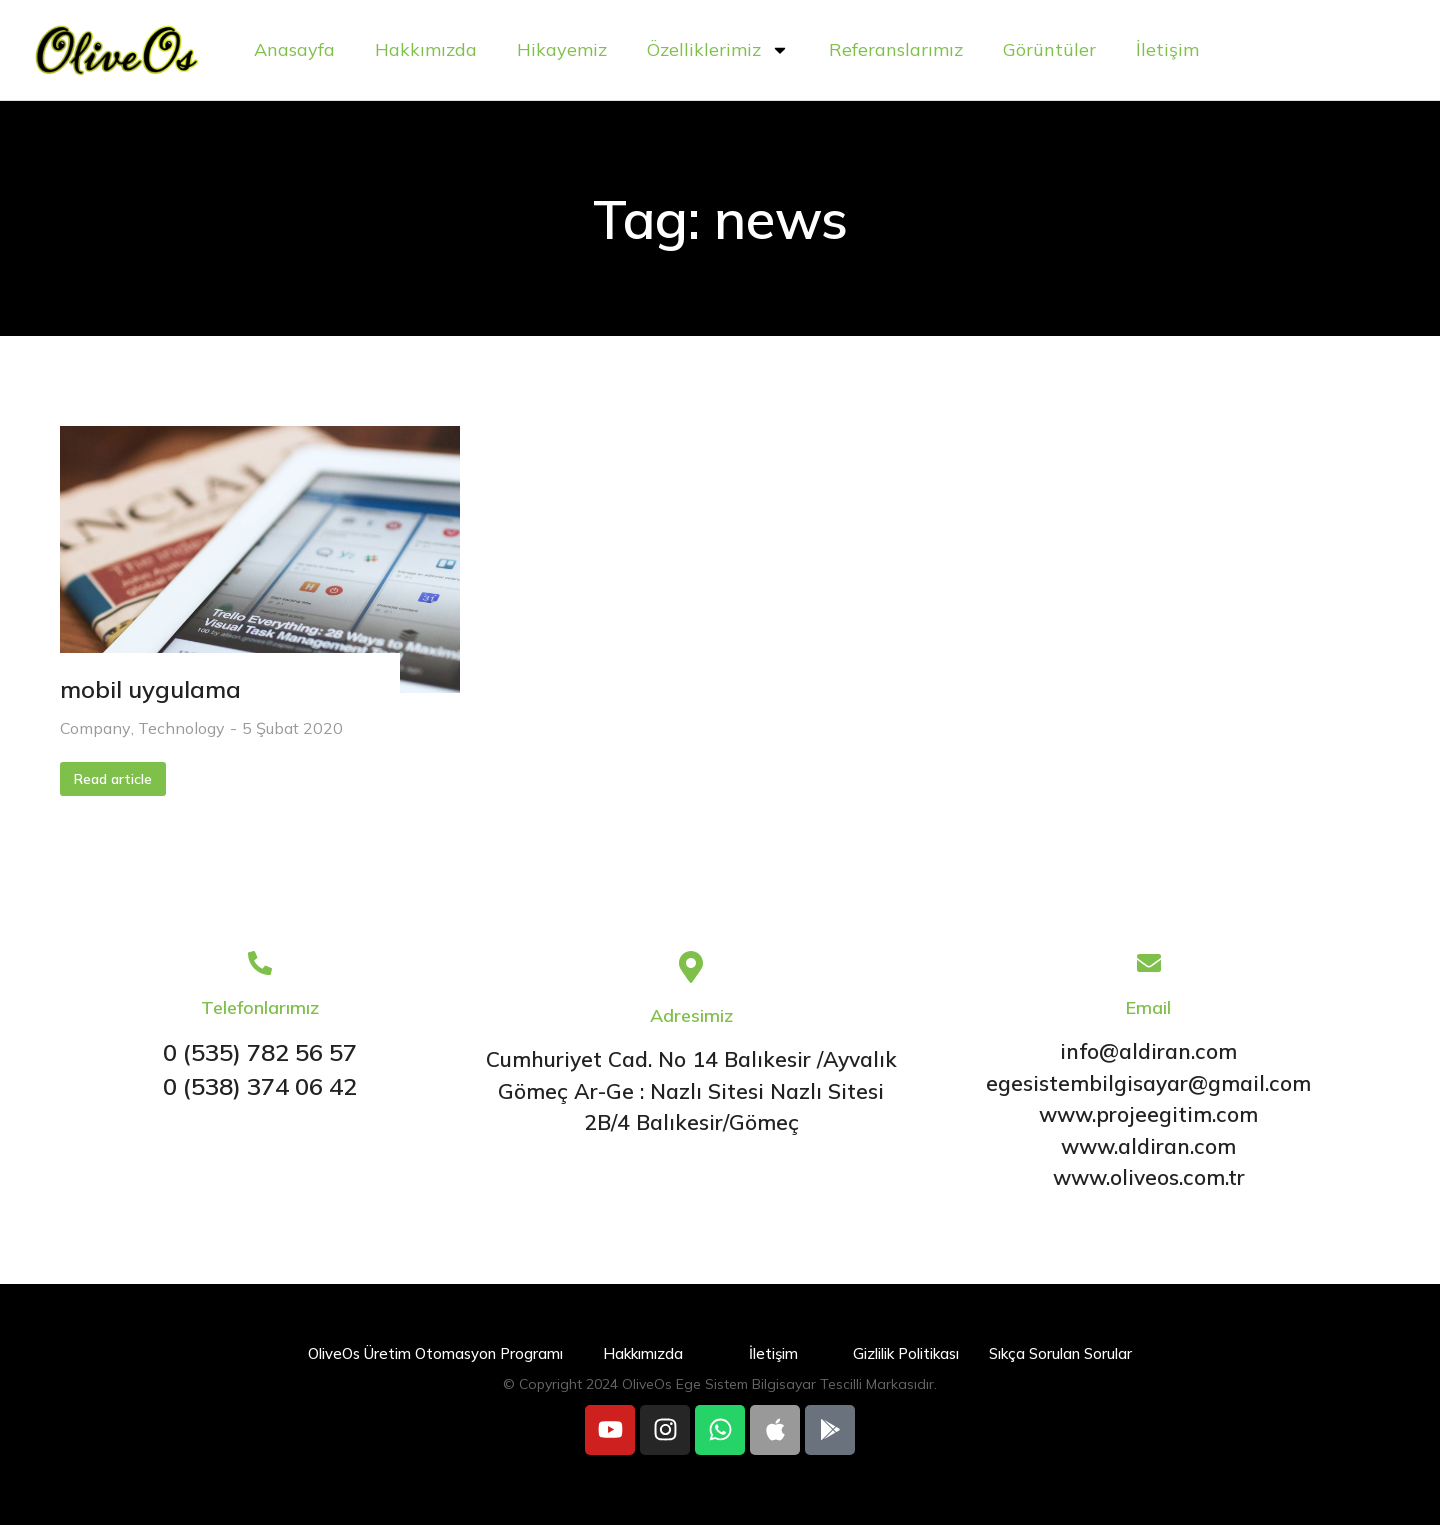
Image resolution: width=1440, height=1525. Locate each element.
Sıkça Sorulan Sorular (1060, 1353)
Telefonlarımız (260, 1007)
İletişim (1167, 49)
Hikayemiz (562, 49)
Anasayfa (294, 49)
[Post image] (260, 559)
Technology (181, 728)
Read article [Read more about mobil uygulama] (113, 779)
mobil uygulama (150, 689)
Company (95, 728)
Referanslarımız (896, 49)
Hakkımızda (426, 49)
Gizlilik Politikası (906, 1353)
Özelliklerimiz (718, 50)
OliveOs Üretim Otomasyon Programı (435, 1353)
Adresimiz (691, 1015)
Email (1148, 1007)
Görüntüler (1049, 49)
